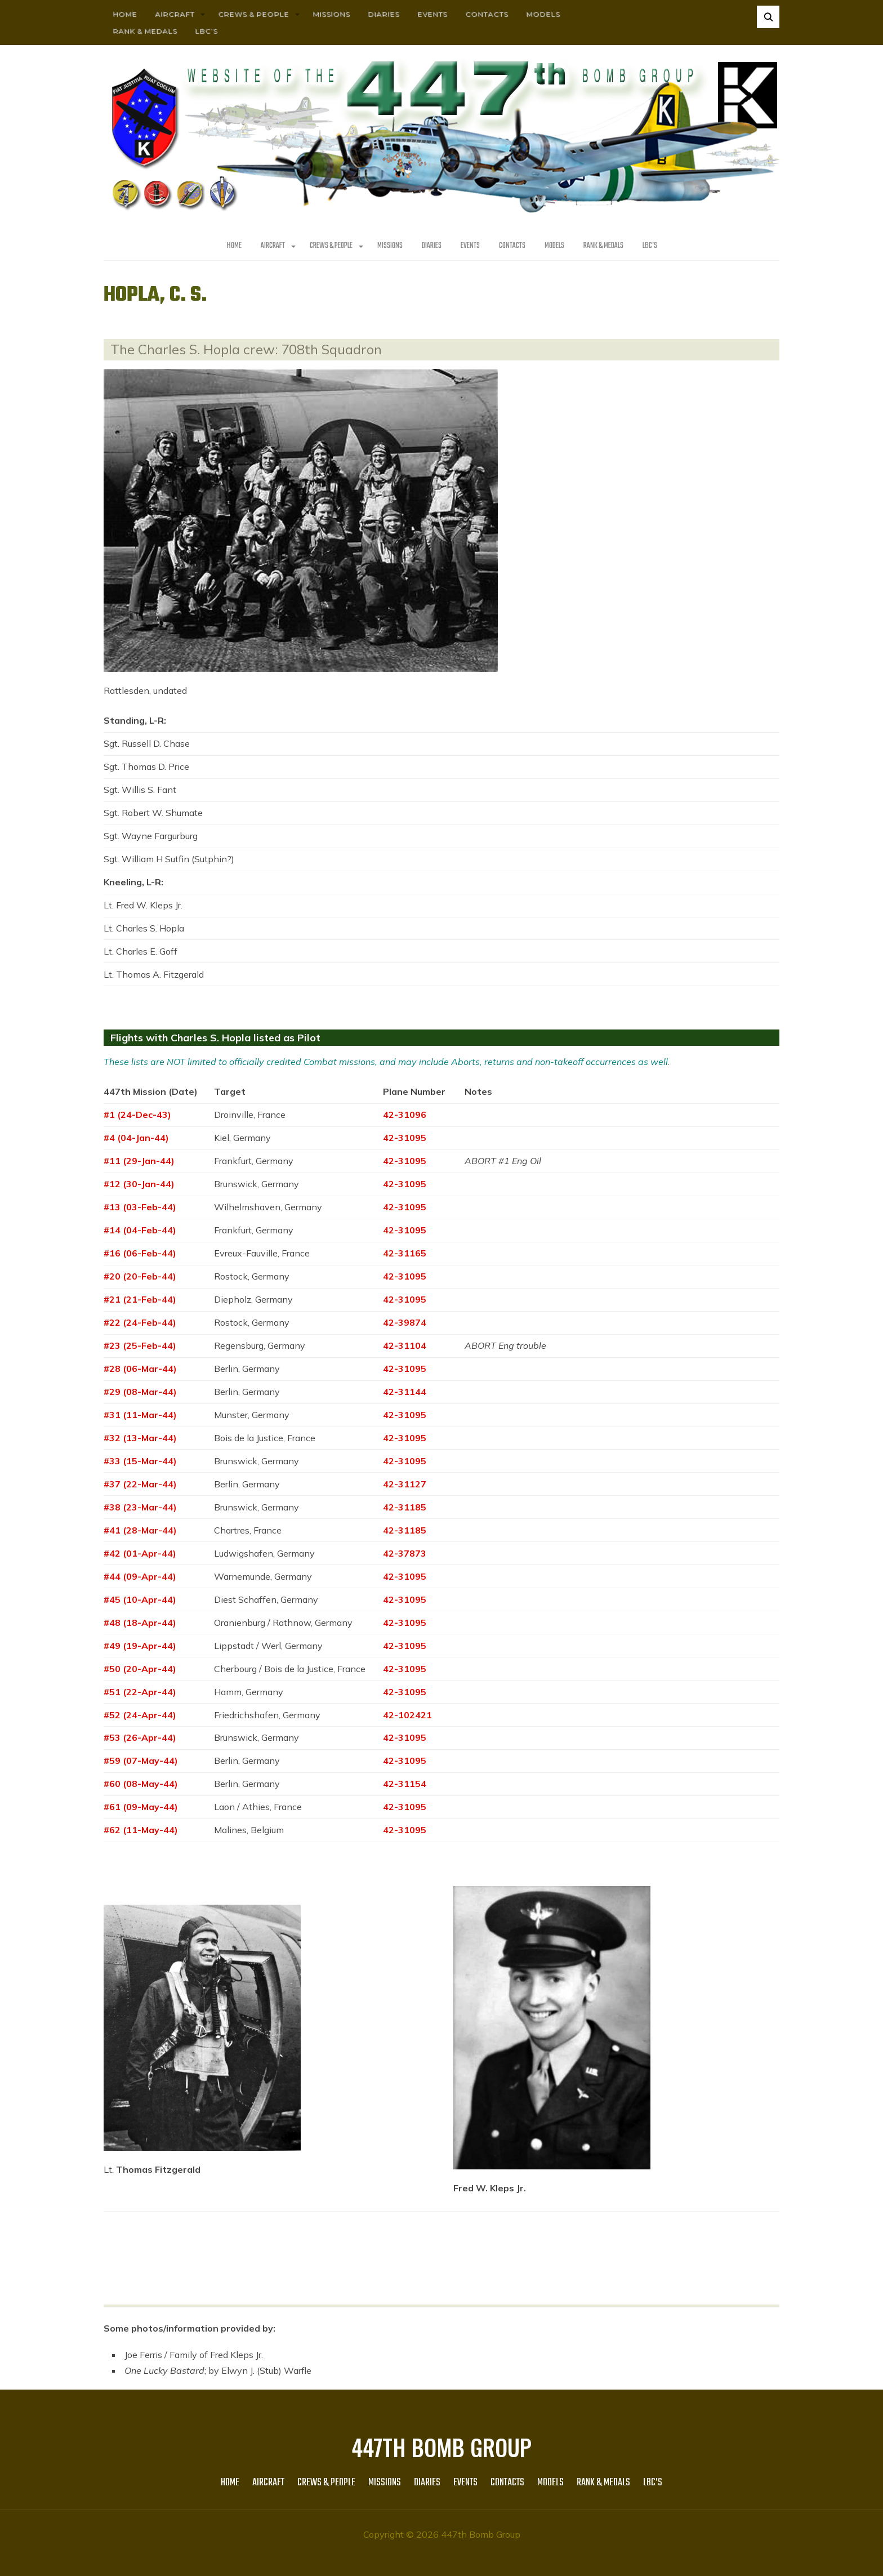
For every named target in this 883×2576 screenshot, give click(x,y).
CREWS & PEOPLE (253, 14)
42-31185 (404, 1507)
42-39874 (404, 1322)
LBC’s (206, 30)
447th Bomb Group (441, 2447)
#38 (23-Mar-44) (140, 1507)
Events (432, 14)
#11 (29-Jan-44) (139, 1160)
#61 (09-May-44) (141, 1806)
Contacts (486, 14)
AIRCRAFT (174, 14)
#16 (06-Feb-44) (140, 1253)
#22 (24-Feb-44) (140, 1322)
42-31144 (404, 1391)
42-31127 (404, 1484)
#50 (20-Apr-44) (140, 1668)
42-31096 (404, 1114)
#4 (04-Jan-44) (136, 1137)
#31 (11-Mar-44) (140, 1414)
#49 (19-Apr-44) (140, 1645)
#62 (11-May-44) (141, 1829)
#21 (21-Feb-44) (140, 1299)
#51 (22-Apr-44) (140, 1691)
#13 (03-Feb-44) (140, 1207)
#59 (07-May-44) (141, 1760)
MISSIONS (331, 14)
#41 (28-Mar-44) (140, 1530)
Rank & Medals (145, 30)
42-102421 (407, 1715)
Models (543, 14)
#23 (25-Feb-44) (140, 1345)
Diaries (383, 14)
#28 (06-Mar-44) (140, 1368)
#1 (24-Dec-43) (137, 1114)
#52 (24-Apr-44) (140, 1715)
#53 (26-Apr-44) (140, 1737)
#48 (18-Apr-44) (140, 1622)
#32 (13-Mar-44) (140, 1437)
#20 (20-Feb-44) (140, 1276)
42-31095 (404, 1137)
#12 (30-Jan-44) (139, 1183)
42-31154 (404, 1783)
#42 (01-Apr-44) (140, 1553)
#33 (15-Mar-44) (140, 1461)
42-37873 (404, 1553)
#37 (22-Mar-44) (140, 1484)
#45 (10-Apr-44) (140, 1599)
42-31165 (404, 1253)
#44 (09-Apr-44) (140, 1576)
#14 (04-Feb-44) (140, 1230)
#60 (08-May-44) (141, 1783)
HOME (125, 14)
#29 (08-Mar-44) (140, 1391)
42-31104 (404, 1345)
